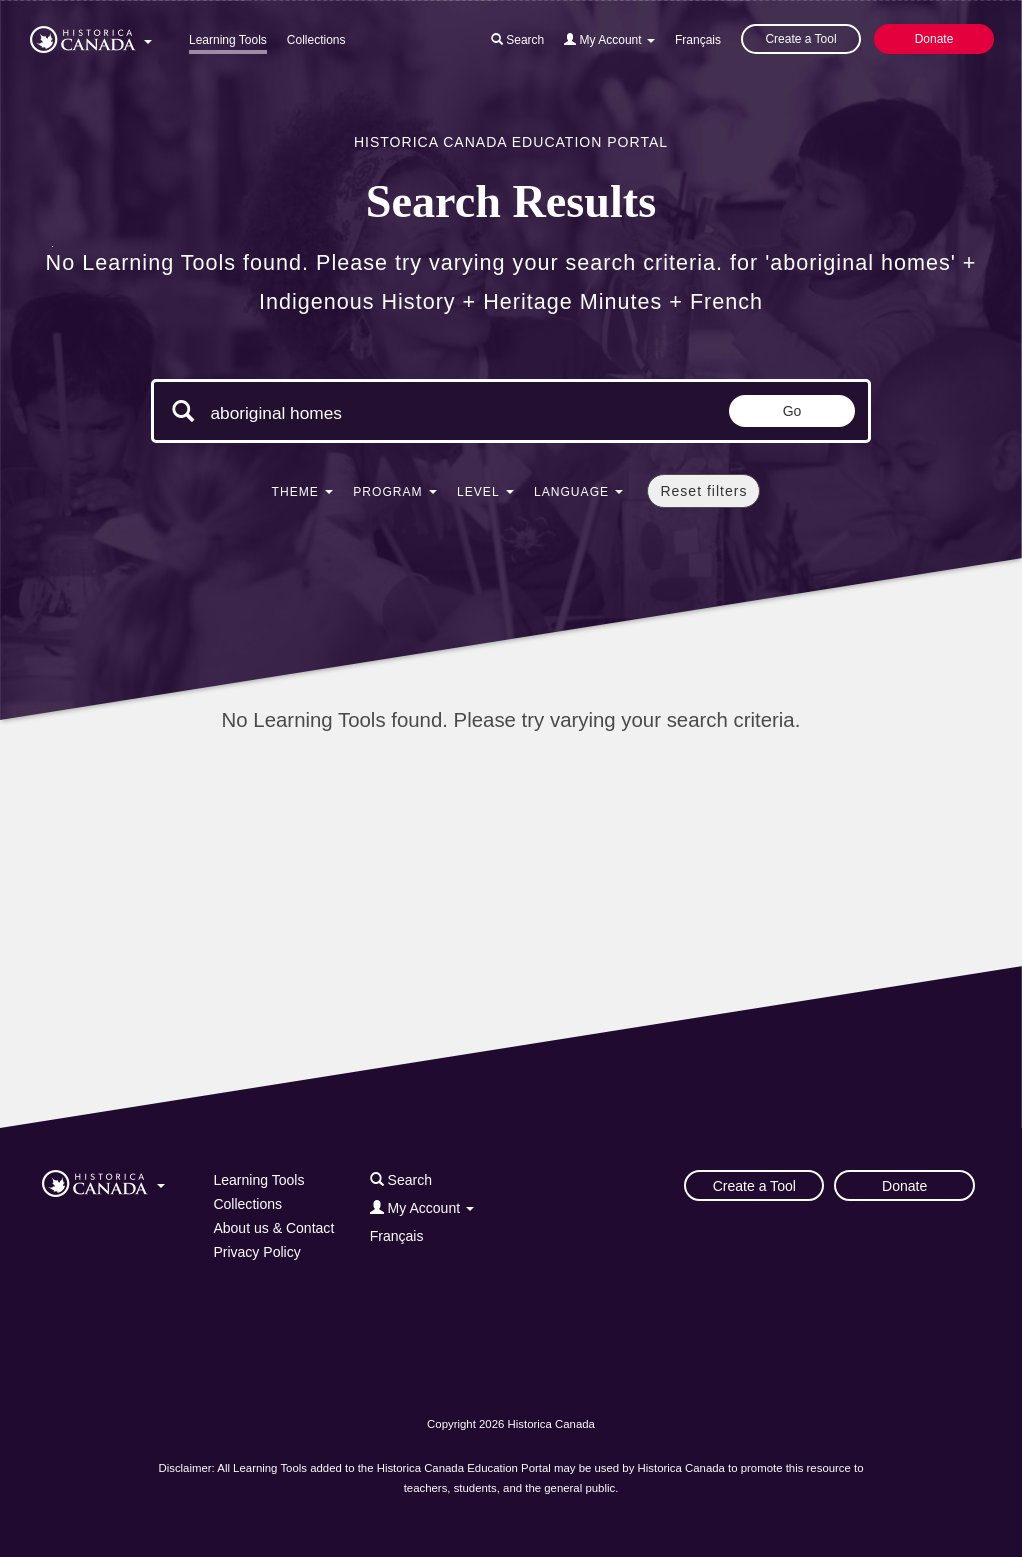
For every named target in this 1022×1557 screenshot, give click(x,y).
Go (792, 411)
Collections (316, 40)
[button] (91, 36)
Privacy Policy (256, 1252)
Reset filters (703, 491)
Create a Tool (800, 39)
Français (698, 40)
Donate (934, 39)
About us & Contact (273, 1228)
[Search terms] (379, 413)
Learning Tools (228, 40)
